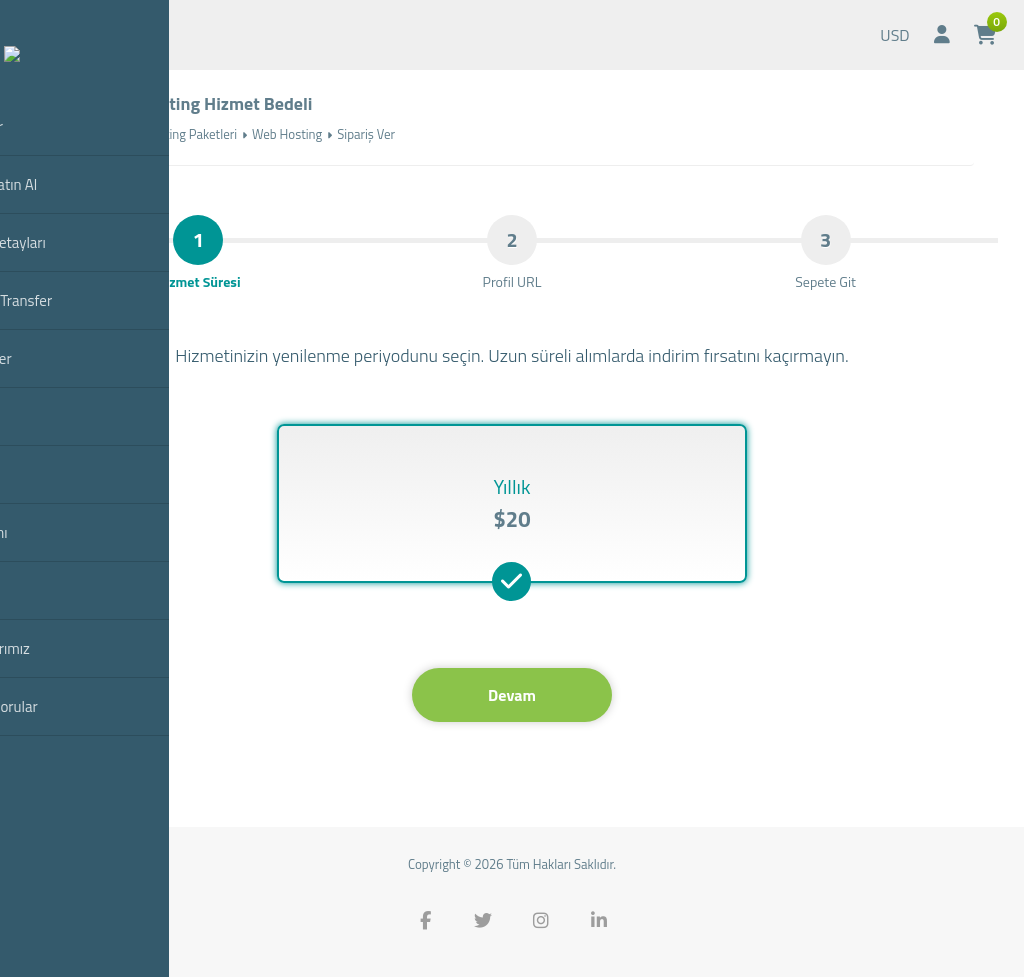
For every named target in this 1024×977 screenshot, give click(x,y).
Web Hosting (287, 134)
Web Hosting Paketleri (176, 134)
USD (894, 35)
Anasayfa (75, 134)
